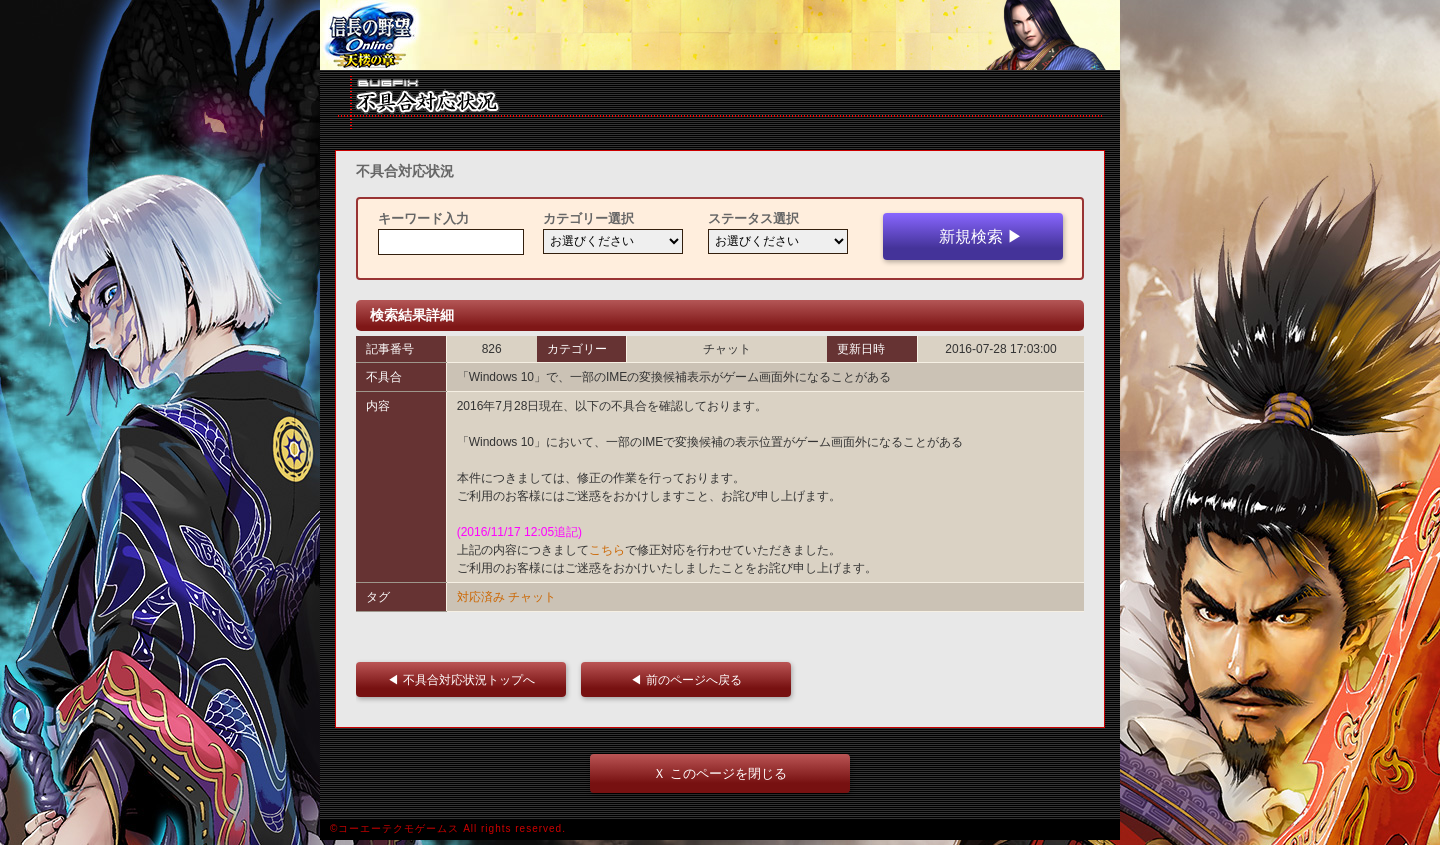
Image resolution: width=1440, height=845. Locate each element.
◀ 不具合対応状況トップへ (466, 679)
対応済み (481, 597)
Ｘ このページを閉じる (720, 773)
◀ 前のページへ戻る (691, 679)
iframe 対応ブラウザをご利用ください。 (720, 35)
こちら (607, 550)
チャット (532, 597)
